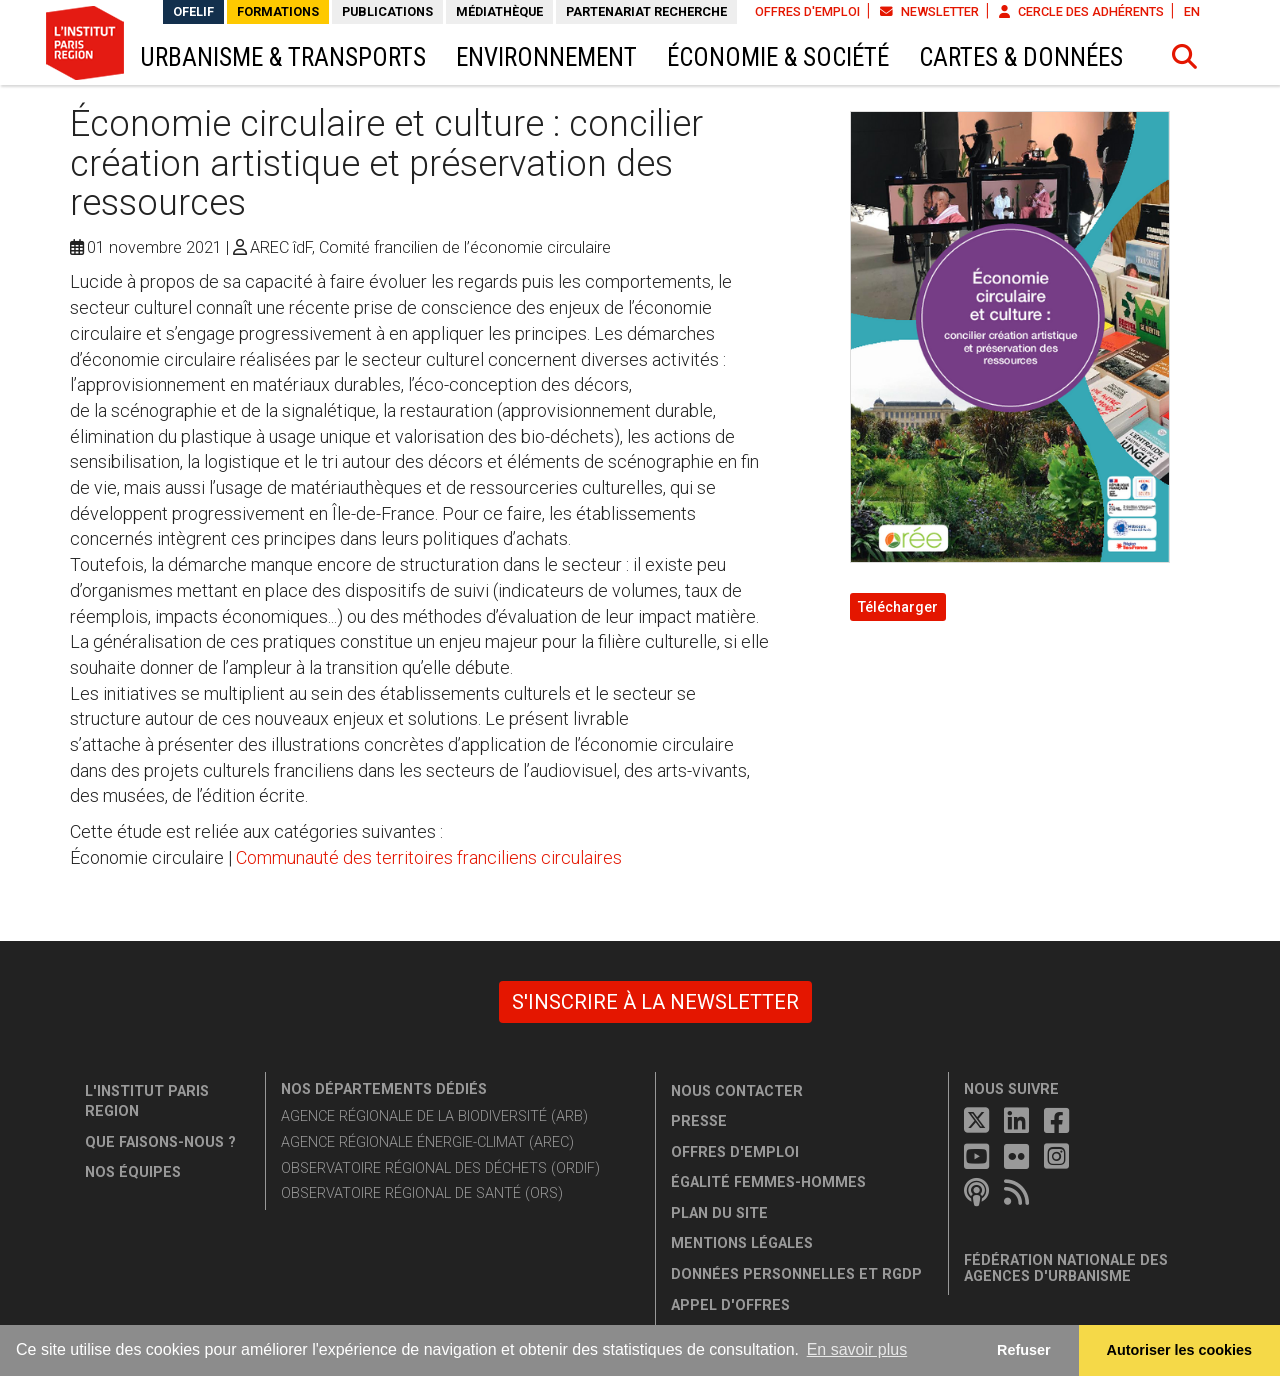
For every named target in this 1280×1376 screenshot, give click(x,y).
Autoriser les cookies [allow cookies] (1180, 1350)
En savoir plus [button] (857, 1349)
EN (1192, 11)
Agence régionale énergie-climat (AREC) (427, 1142)
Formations (278, 11)
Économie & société (778, 57)
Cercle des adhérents (1081, 11)
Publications (387, 11)
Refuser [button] (1024, 1350)
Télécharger (898, 607)
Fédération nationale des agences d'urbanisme (1066, 1268)
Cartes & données (1021, 57)
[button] (1185, 57)
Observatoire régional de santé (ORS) (422, 1193)
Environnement (546, 57)
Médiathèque (499, 11)
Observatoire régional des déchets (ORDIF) (440, 1168)
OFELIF (193, 11)
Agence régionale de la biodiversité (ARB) (434, 1116)
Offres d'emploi (807, 11)
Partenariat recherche (646, 11)
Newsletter (929, 11)
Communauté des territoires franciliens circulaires (429, 857)
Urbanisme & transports (283, 57)
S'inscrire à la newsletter (655, 1002)
